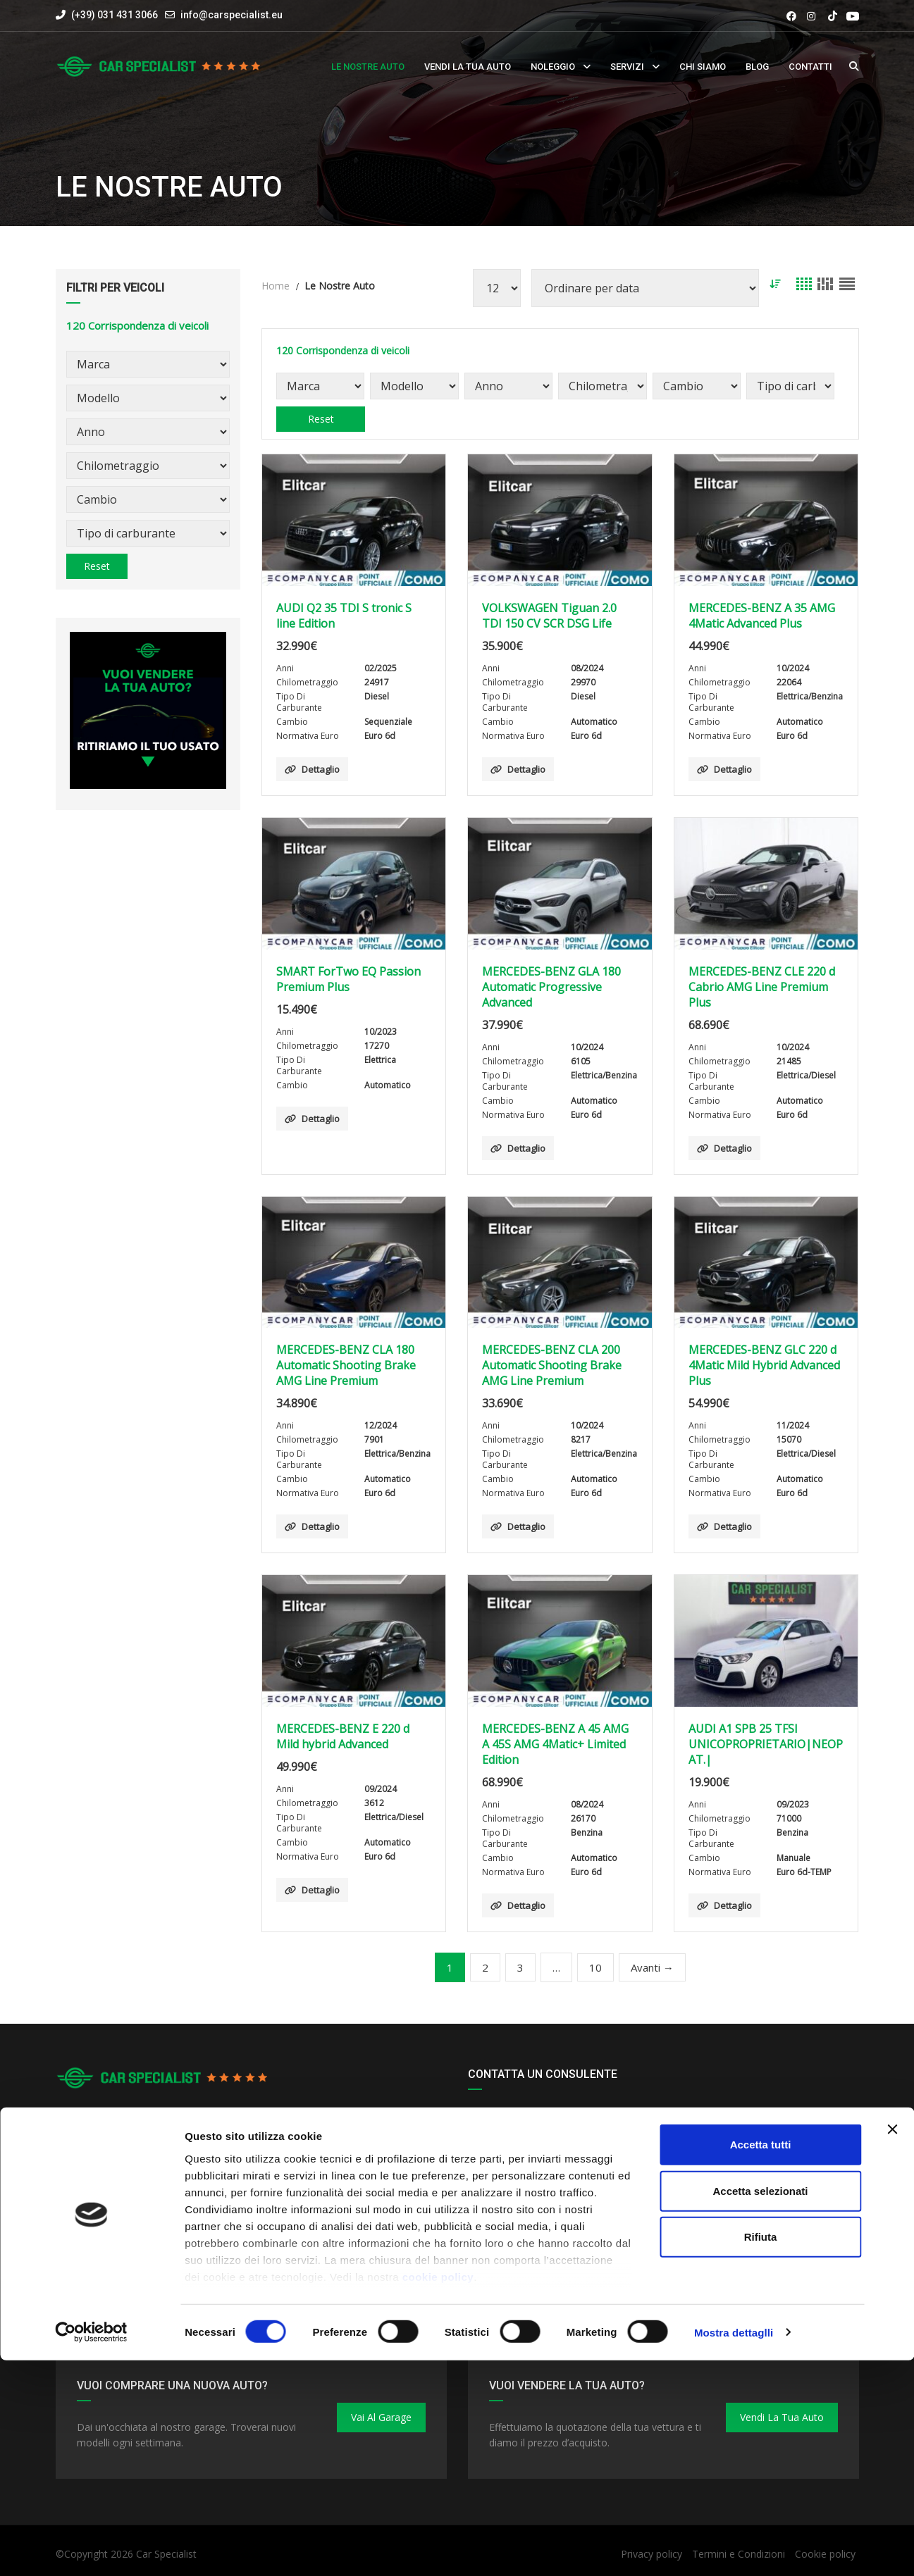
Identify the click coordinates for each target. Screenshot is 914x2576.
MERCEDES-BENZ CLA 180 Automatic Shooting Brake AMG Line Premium (346, 1365)
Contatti (810, 66)
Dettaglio (312, 769)
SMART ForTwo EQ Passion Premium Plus (348, 979)
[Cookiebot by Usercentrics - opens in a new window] (91, 2548)
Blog (757, 66)
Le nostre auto (367, 66)
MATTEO (498, 2251)
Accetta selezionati (760, 2407)
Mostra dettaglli (733, 2548)
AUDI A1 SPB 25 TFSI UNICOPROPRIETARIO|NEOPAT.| (765, 1744)
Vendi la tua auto (467, 66)
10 (595, 1967)
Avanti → (652, 1967)
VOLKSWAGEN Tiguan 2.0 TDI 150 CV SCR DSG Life (549, 615)
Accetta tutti (760, 2361)
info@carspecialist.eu (231, 14)
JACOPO (496, 2130)
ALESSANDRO (510, 2175)
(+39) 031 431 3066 (107, 14)
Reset (97, 566)
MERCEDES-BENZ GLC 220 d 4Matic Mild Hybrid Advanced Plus (764, 1365)
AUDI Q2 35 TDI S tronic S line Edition (344, 615)
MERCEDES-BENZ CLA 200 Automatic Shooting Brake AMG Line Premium (552, 1365)
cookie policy (438, 2493)
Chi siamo (702, 66)
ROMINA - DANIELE (523, 2213)
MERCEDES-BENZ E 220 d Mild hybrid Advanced (342, 1736)
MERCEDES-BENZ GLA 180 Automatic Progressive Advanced (551, 987)
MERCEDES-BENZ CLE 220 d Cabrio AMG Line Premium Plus (761, 987)
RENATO (498, 2153)
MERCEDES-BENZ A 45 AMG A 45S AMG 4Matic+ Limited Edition (555, 1744)
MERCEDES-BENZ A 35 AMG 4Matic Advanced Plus (761, 615)
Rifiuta (760, 2453)
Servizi (627, 66)
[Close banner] (892, 2346)
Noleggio (553, 66)
